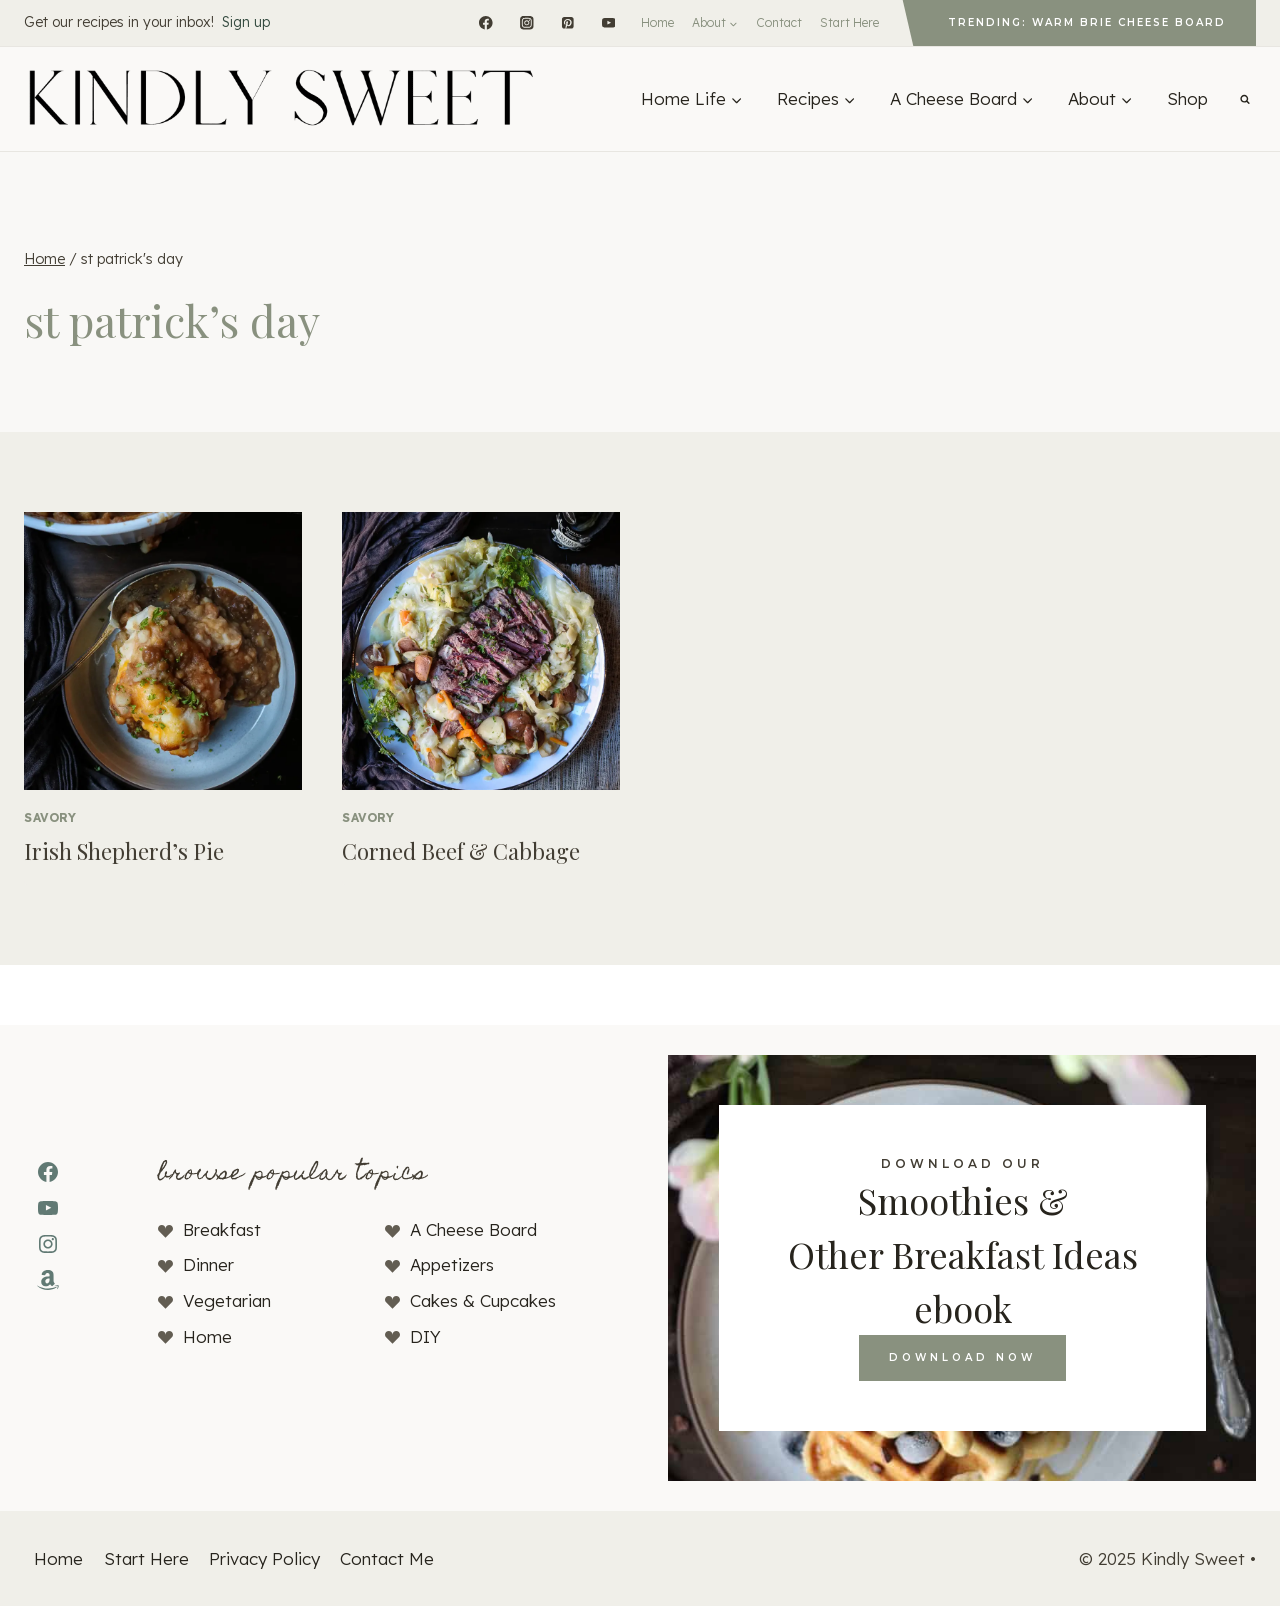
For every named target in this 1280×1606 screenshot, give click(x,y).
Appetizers (452, 1264)
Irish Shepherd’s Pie (124, 851)
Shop (1187, 98)
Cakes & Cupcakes (483, 1300)
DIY (425, 1336)
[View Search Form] (1245, 99)
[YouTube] (608, 22)
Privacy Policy (264, 1558)
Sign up (246, 22)
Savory (50, 817)
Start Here (849, 22)
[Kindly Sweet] (280, 99)
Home (657, 22)
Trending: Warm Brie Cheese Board (1087, 22)
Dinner (208, 1264)
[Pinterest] (567, 22)
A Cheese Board (473, 1229)
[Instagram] (526, 22)
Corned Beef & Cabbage (461, 851)
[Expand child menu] (715, 23)
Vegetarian (227, 1300)
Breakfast (222, 1229)
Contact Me (387, 1558)
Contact (779, 22)
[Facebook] (485, 22)
